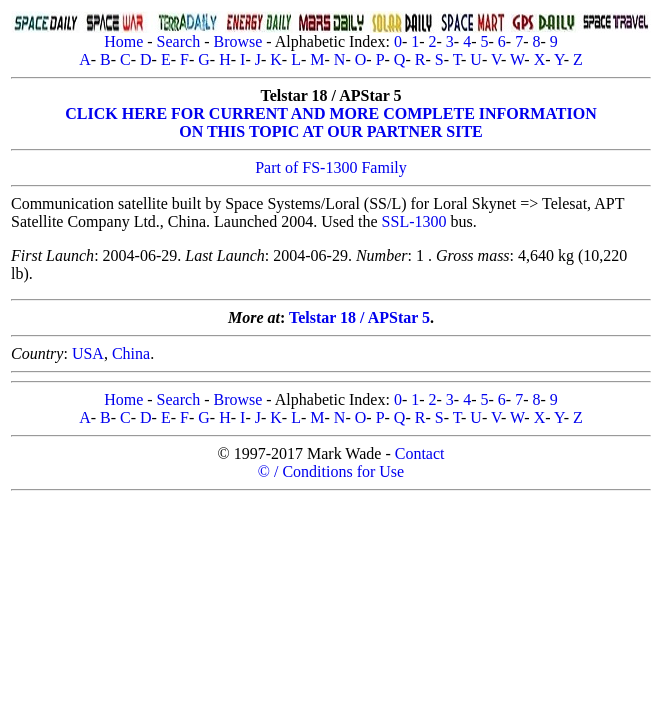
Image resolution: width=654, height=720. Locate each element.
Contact (420, 453)
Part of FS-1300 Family (331, 167)
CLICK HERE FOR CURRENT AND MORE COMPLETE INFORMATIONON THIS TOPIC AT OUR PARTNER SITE (330, 122)
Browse (237, 41)
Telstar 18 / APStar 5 (359, 317)
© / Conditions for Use (331, 471)
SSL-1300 (414, 221)
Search (179, 41)
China (131, 353)
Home (123, 41)
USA (88, 353)
